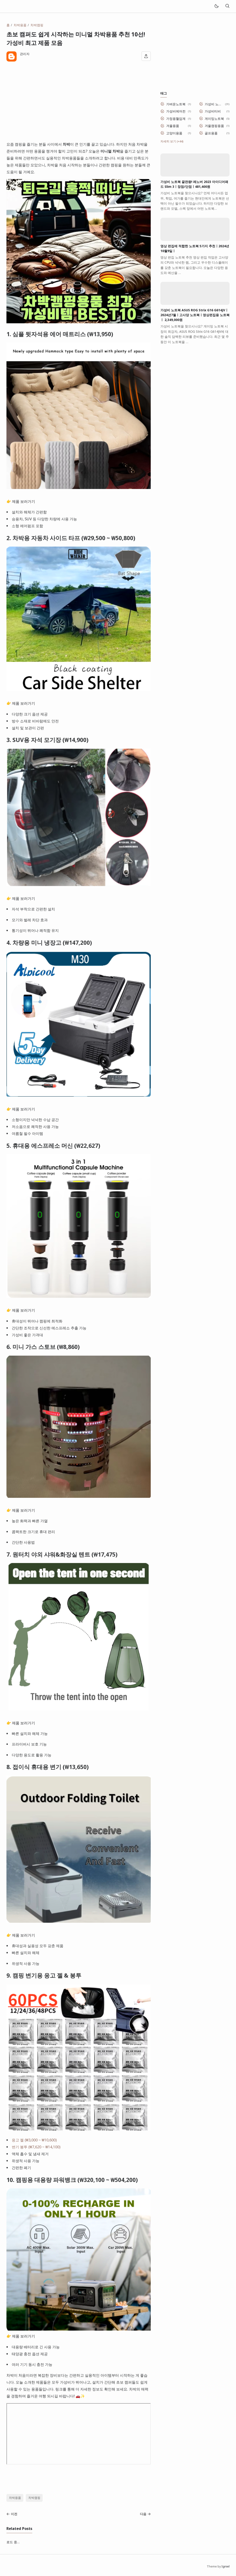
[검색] (227, 6)
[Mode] (216, 6)
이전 (11, 2514)
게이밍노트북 (214, 118)
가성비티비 (213, 111)
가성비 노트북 (214, 104)
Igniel (225, 2566)
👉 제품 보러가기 (20, 501)
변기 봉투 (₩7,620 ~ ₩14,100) (36, 2146)
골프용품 (211, 133)
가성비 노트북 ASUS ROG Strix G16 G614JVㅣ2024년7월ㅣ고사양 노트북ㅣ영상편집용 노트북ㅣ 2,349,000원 (195, 315)
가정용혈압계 (176, 118)
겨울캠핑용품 (214, 126)
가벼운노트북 (176, 104)
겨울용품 (172, 126)
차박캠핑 (34, 2498)
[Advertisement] (78, 104)
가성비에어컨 (176, 111)
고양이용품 (174, 133)
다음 (145, 2514)
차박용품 (15, 2498)
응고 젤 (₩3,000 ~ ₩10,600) (34, 2140)
